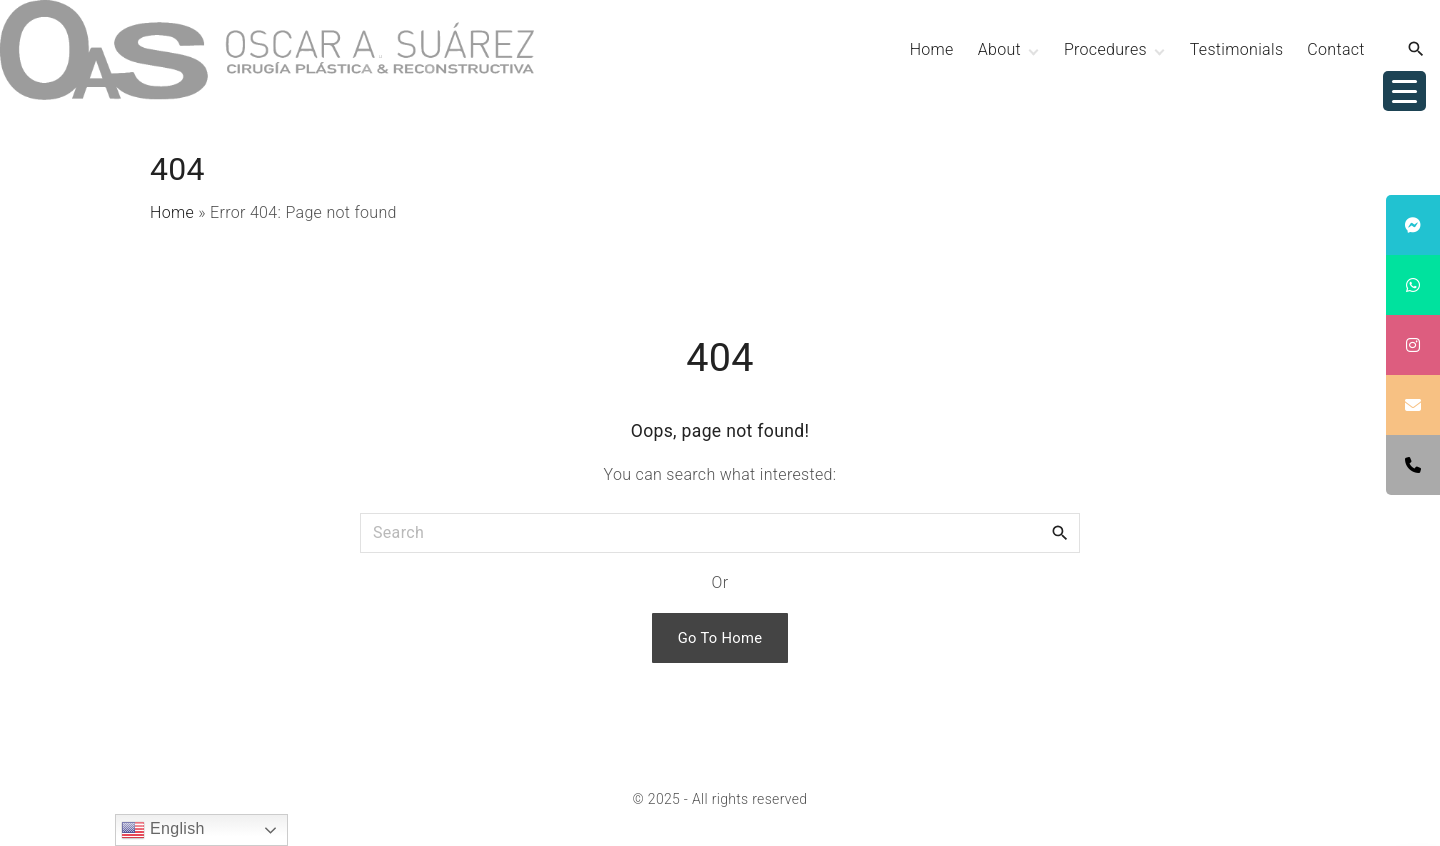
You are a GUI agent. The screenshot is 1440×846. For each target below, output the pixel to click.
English (162, 830)
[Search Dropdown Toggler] (1416, 50)
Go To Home (720, 638)
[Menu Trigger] (1404, 91)
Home (172, 212)
